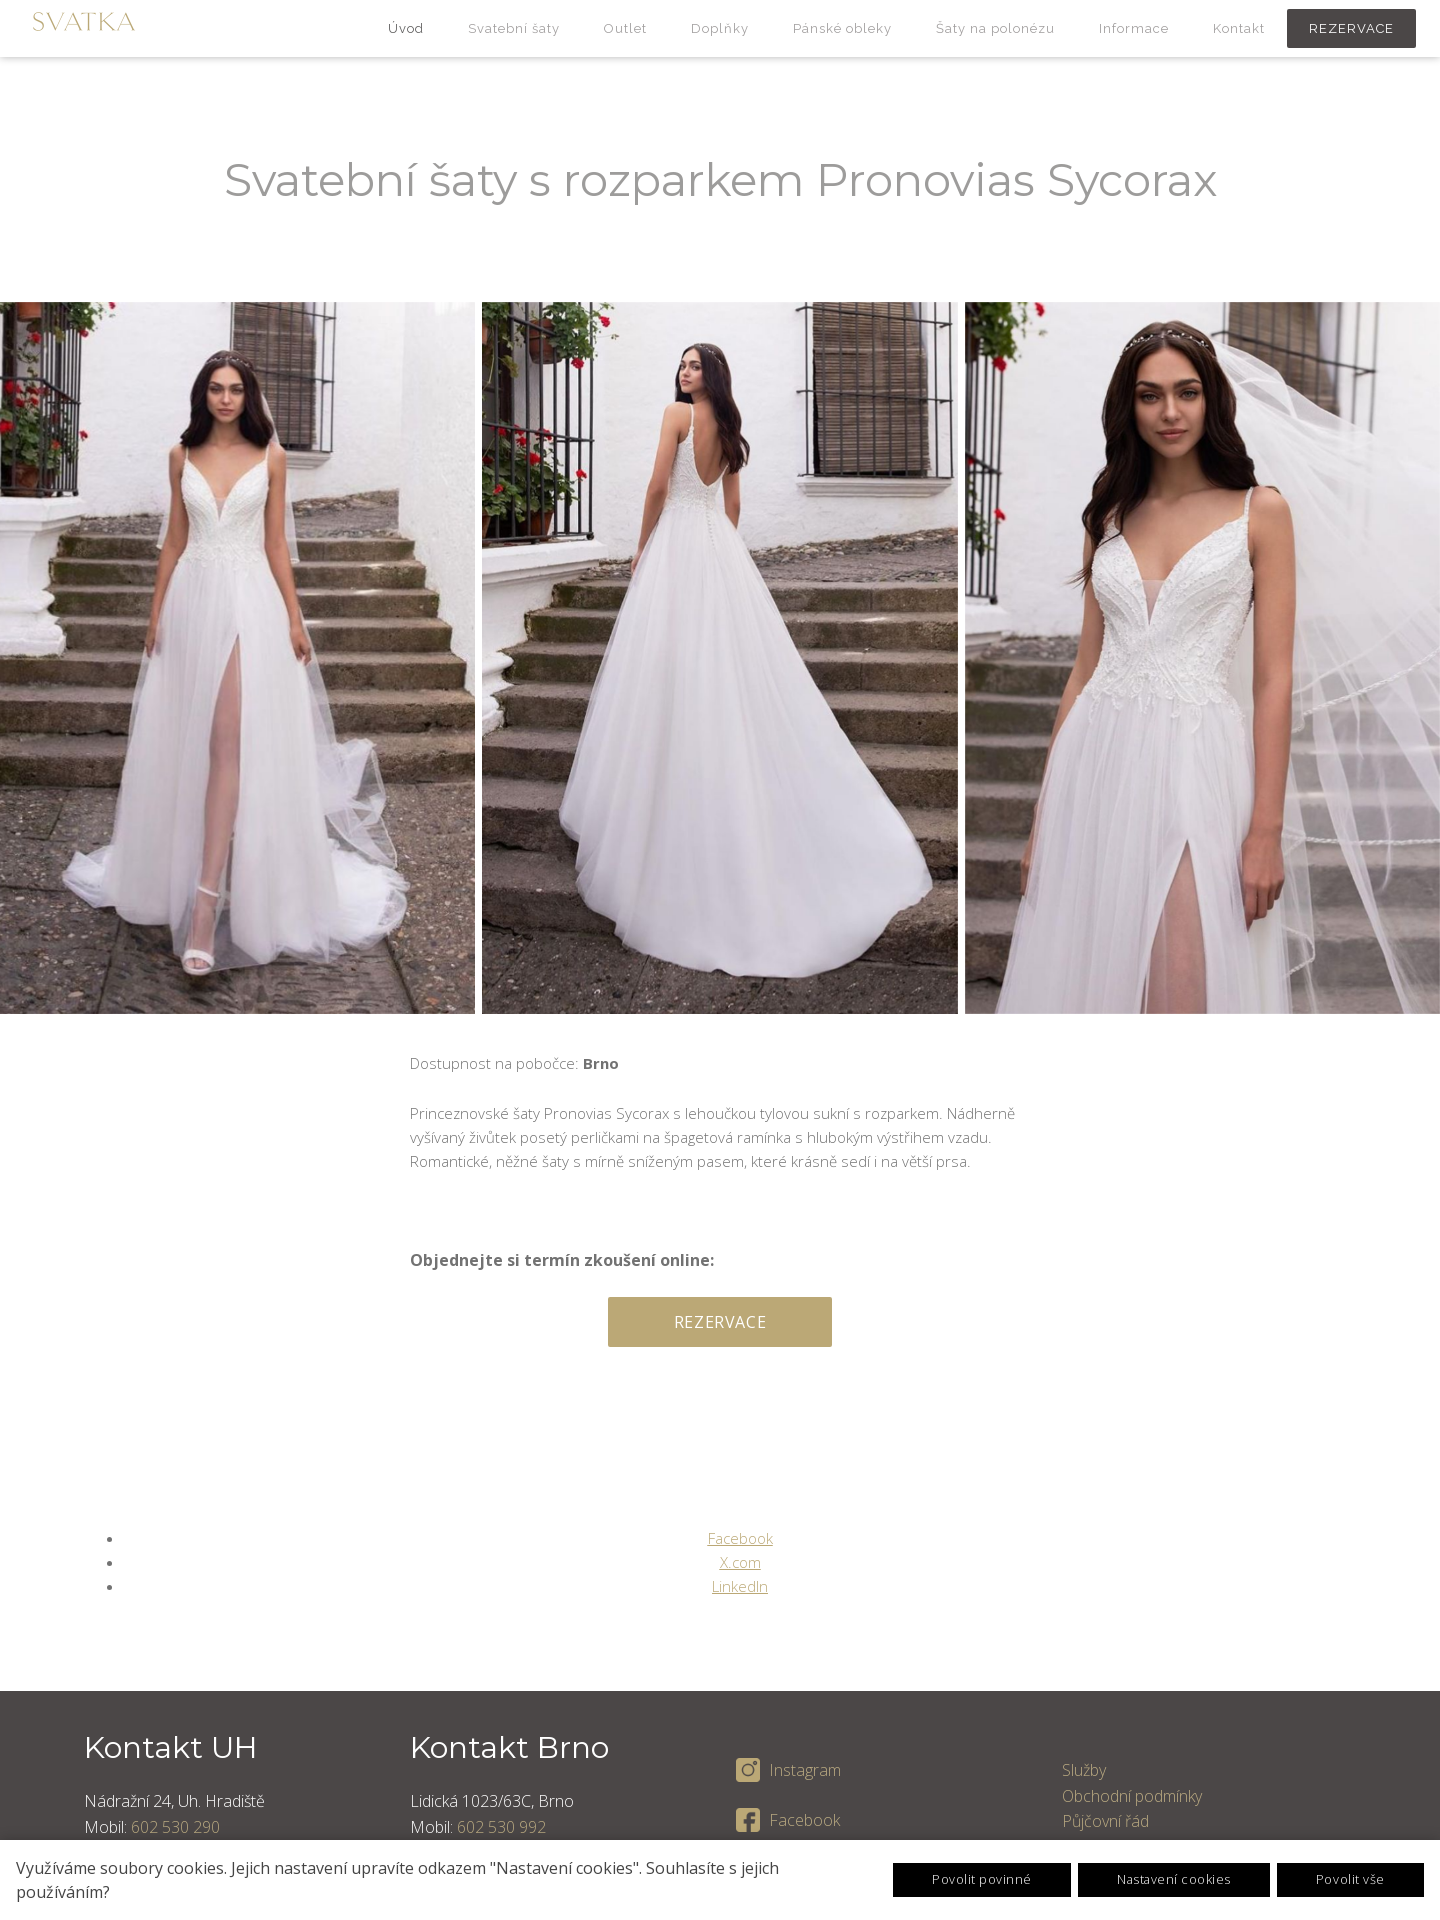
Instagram (805, 1769)
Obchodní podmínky (1132, 1794)
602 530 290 (175, 1825)
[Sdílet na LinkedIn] (740, 1584)
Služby (1084, 1769)
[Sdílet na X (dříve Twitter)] (740, 1560)
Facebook (804, 1818)
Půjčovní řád (1105, 1820)
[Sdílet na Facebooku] (740, 1536)
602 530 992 (501, 1825)
